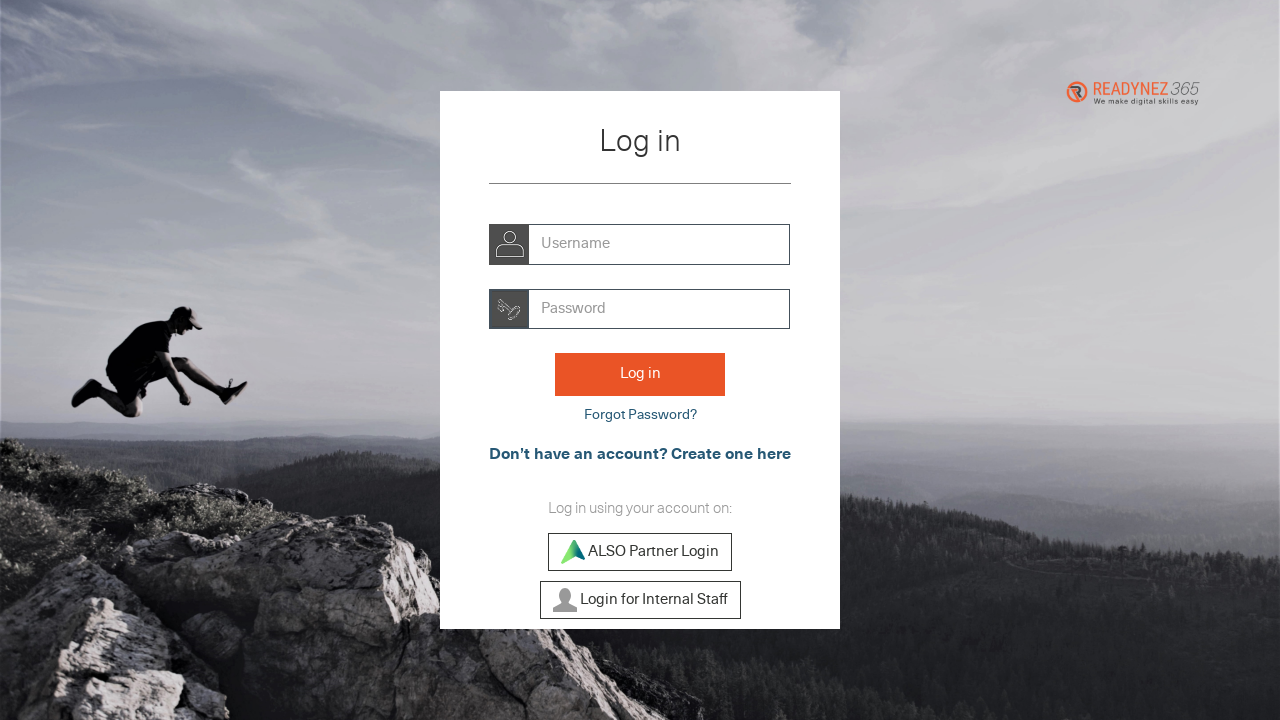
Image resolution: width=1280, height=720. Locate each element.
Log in (640, 373)
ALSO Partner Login (640, 552)
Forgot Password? (640, 415)
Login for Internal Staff (640, 600)
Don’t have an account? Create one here (640, 454)
